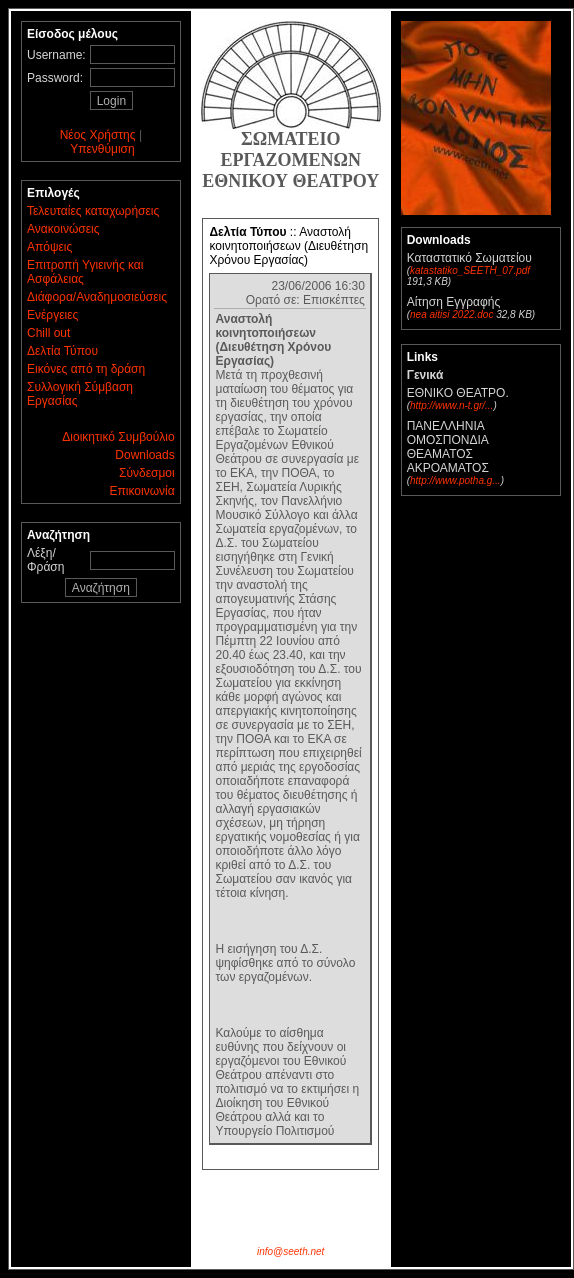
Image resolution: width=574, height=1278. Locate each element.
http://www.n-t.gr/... (451, 405)
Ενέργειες (52, 315)
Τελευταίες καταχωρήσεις (93, 211)
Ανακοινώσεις (63, 229)
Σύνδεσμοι (147, 473)
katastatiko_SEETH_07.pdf (470, 270)
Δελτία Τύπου (62, 351)
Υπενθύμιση (102, 149)
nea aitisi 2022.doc (451, 314)
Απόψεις (49, 247)
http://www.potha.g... (455, 480)
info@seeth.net (290, 1251)
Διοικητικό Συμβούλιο (118, 437)
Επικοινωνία (142, 491)
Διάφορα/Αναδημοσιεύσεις (97, 297)
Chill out (48, 333)
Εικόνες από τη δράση (86, 369)
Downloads (144, 455)
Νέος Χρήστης (98, 135)
